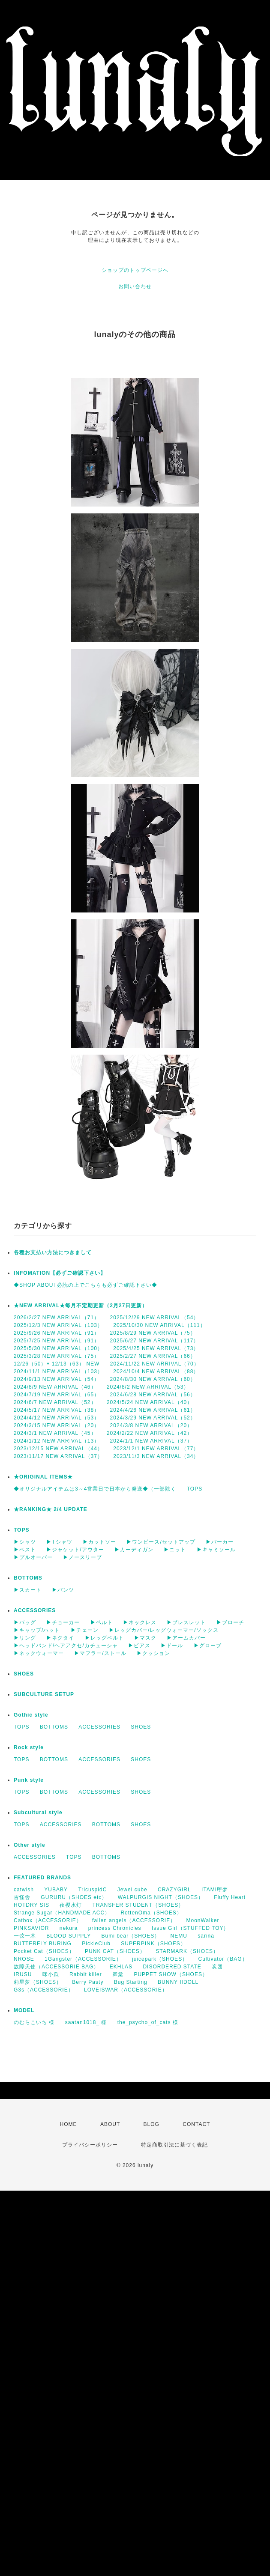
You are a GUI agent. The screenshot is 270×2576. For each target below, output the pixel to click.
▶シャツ (25, 1542)
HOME (68, 2124)
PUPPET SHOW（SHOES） (170, 1974)
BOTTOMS (28, 1578)
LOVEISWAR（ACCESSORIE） (126, 1990)
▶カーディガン (133, 1550)
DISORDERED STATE (172, 1967)
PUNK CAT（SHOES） (115, 1951)
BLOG (151, 2124)
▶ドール (172, 1646)
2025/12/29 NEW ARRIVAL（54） (154, 1318)
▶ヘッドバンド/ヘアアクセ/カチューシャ (66, 1646)
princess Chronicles (114, 1928)
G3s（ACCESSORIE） (44, 1990)
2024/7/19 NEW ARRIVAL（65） (56, 1395)
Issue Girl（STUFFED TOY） (190, 1928)
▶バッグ (25, 1622)
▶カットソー (99, 1542)
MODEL (24, 2010)
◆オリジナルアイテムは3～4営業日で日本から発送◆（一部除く (95, 1489)
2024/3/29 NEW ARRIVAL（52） (153, 1418)
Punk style (29, 1780)
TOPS (194, 1489)
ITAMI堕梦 (214, 1890)
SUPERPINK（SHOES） (153, 1944)
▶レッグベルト (104, 1638)
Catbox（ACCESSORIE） (48, 1920)
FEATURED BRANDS (42, 1878)
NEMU (179, 1936)
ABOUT (110, 2124)
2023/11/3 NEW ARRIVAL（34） (156, 1456)
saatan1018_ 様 (86, 2022)
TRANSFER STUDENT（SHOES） (138, 1905)
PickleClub (96, 1944)
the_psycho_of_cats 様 (147, 2022)
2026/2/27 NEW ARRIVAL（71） (56, 1318)
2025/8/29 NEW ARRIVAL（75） (153, 1333)
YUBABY (56, 1890)
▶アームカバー (186, 1638)
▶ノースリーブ (82, 1557)
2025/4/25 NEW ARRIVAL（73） (156, 1348)
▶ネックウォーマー (39, 1653)
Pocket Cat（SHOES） (44, 1951)
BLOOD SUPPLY (68, 1936)
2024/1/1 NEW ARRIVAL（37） (151, 1441)
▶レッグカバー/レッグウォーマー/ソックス (164, 1630)
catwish (24, 1890)
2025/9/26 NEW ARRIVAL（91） (56, 1333)
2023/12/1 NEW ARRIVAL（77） (156, 1449)
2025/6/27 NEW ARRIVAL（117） (154, 1341)
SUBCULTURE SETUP (44, 1694)
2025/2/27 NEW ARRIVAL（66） (153, 1356)
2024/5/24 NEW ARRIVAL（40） (149, 1402)
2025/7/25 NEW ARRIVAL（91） (56, 1341)
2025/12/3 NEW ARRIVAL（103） (58, 1325)
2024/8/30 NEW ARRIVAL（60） (153, 1379)
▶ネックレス (139, 1622)
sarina (206, 1936)
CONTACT (196, 2124)
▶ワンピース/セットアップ (160, 1542)
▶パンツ (63, 1590)
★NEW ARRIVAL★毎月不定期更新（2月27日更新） (80, 1306)
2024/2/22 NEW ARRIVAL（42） (149, 1433)
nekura (69, 1928)
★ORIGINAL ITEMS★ (43, 1477)
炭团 (217, 1967)
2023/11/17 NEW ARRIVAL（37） (58, 1456)
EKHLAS (121, 1967)
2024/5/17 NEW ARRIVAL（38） (56, 1410)
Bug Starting (130, 1982)
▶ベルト (101, 1622)
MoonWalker (202, 1920)
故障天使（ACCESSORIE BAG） (56, 1967)
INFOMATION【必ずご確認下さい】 (60, 1273)
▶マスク (145, 1638)
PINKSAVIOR (31, 1928)
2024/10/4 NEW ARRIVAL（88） (156, 1371)
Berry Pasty (87, 1982)
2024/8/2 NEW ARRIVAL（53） (148, 1387)
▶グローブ (208, 1646)
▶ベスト (25, 1550)
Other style (29, 1845)
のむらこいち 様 (34, 2022)
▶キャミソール (216, 1550)
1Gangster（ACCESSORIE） (83, 1959)
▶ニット (175, 1550)
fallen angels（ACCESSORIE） (134, 1920)
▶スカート (28, 1590)
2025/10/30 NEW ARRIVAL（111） (159, 1325)
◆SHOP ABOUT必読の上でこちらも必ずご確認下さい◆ (85, 1285)
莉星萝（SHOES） (38, 1982)
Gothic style (31, 1715)
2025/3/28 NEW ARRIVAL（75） (56, 1356)
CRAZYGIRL (174, 1890)
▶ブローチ (230, 1622)
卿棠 (117, 1974)
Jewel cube (132, 1890)
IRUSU (23, 1974)
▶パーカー (220, 1542)
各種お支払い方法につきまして (53, 1252)
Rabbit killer (85, 1974)
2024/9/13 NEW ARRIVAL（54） (56, 1379)
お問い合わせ (135, 286)
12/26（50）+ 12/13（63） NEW (56, 1364)
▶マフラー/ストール (100, 1653)
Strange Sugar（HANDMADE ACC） (62, 1913)
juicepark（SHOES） (160, 1959)
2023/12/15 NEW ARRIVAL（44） (58, 1449)
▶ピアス (139, 1646)
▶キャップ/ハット (37, 1630)
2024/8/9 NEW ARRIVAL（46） (55, 1387)
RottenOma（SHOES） (151, 1913)
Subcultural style (38, 1813)
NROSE (24, 1959)
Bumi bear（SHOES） (131, 1936)
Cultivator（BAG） (222, 1959)
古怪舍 (22, 1897)
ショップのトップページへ (135, 270)
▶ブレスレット (186, 1622)
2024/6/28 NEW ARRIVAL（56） (153, 1395)
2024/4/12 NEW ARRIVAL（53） (56, 1418)
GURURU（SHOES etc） (74, 1897)
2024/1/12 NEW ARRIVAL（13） (56, 1441)
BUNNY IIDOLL (178, 1982)
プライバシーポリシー (90, 2145)
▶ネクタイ (60, 1638)
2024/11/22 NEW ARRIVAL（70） (154, 1364)
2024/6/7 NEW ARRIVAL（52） (55, 1402)
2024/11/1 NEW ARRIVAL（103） (58, 1371)
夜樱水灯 (71, 1905)
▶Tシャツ (59, 1542)
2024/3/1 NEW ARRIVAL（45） (55, 1433)
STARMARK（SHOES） (187, 1951)
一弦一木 (25, 1936)
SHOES (24, 1674)
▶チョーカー (63, 1622)
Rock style (29, 1747)
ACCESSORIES (35, 1610)
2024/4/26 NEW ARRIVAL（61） (153, 1410)
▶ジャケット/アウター (75, 1550)
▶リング (25, 1638)
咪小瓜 (50, 1974)
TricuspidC (92, 1890)
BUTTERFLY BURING (43, 1944)
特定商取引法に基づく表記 (174, 2145)
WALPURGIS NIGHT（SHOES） (161, 1897)
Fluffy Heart (230, 1897)
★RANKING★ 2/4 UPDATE (50, 1509)
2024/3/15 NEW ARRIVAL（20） (56, 1425)
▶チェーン (85, 1630)
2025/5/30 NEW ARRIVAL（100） (58, 1348)
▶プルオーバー (33, 1557)
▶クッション (153, 1653)
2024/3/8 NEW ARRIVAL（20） (151, 1425)
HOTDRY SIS (31, 1905)
